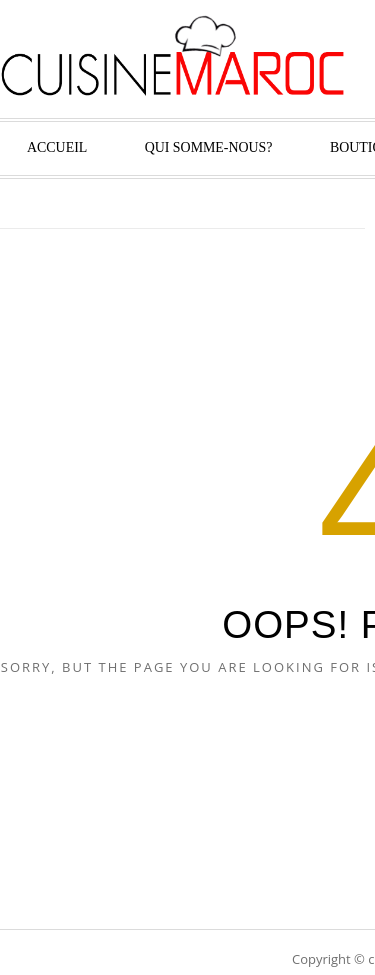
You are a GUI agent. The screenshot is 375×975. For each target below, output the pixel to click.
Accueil (57, 147)
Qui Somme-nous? (209, 147)
